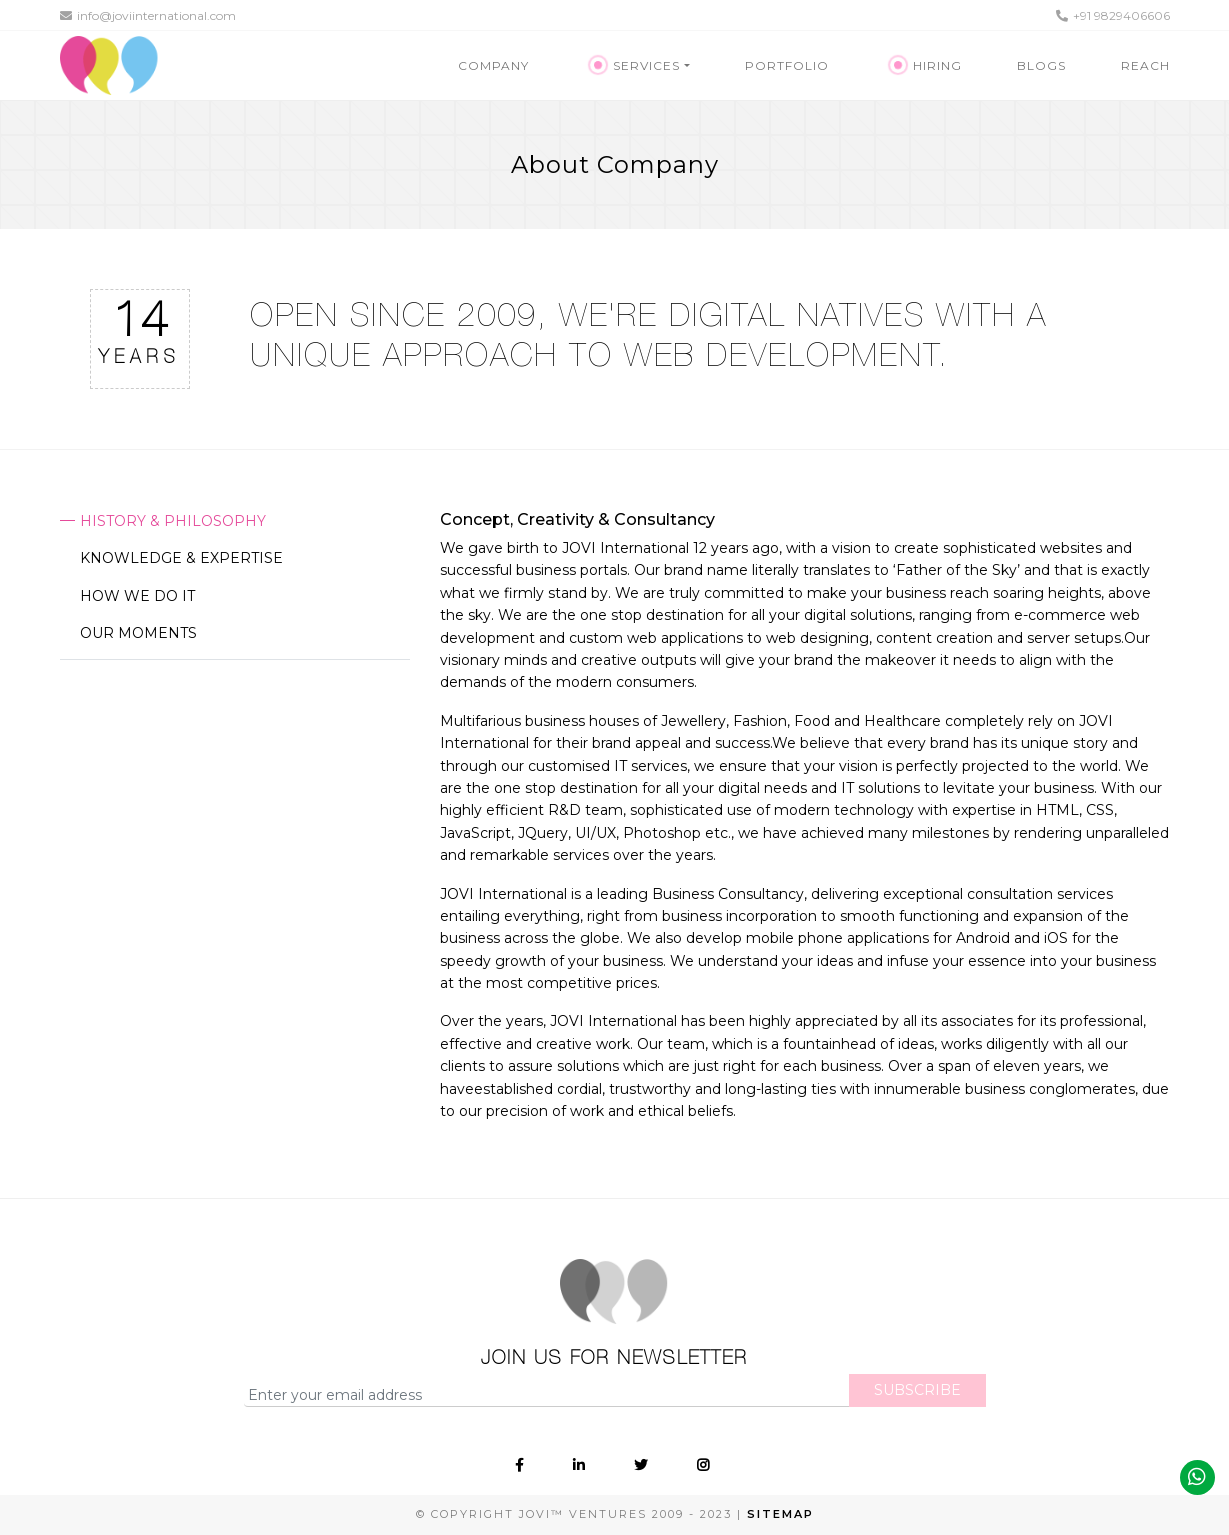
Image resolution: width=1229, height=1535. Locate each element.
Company (493, 65)
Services (637, 65)
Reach (1145, 65)
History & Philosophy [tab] (173, 521)
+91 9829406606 (1113, 15)
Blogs (1041, 65)
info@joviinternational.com (148, 15)
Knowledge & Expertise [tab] (181, 558)
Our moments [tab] (138, 633)
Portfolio (787, 65)
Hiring (927, 65)
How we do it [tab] (137, 596)
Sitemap (780, 1514)
